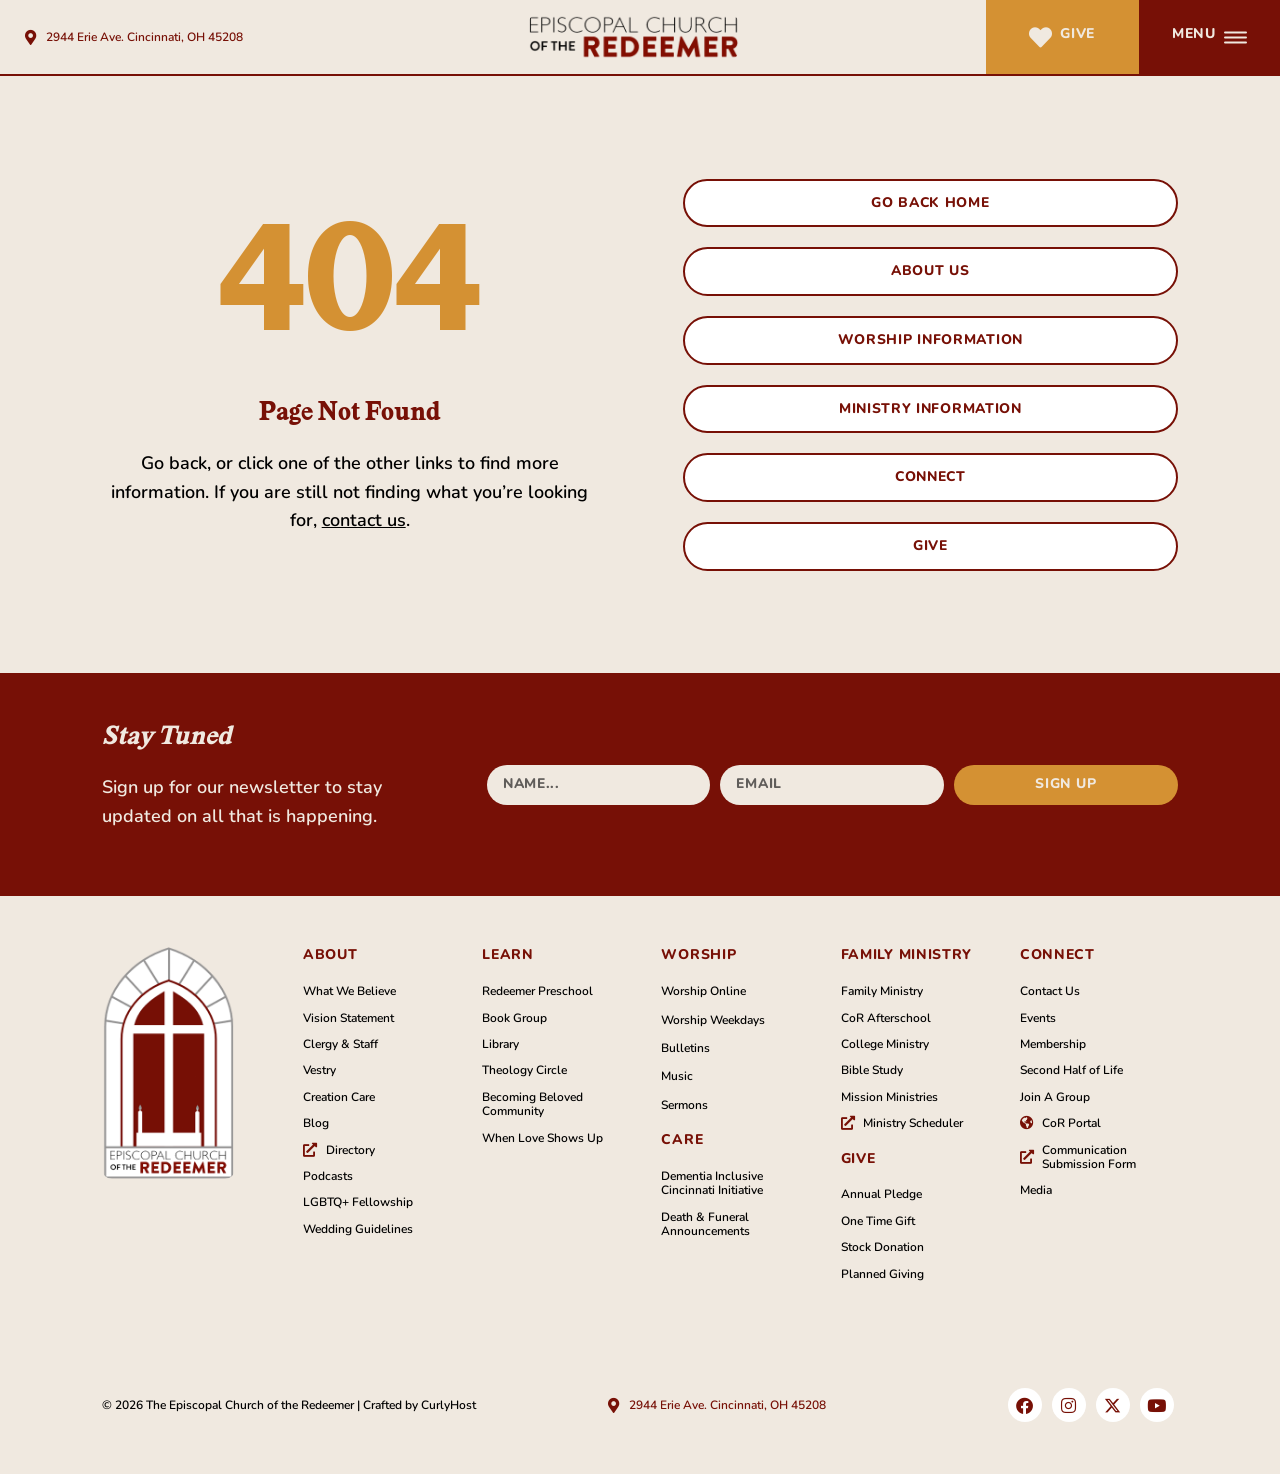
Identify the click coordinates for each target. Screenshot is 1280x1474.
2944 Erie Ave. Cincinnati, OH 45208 (144, 37)
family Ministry (907, 955)
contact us (364, 521)
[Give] (1040, 37)
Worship (698, 955)
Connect (1057, 955)
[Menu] (1235, 37)
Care (682, 1140)
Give (1077, 33)
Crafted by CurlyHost (419, 1406)
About (330, 955)
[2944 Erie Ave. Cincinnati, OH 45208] (30, 37)
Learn (508, 955)
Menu (1194, 33)
